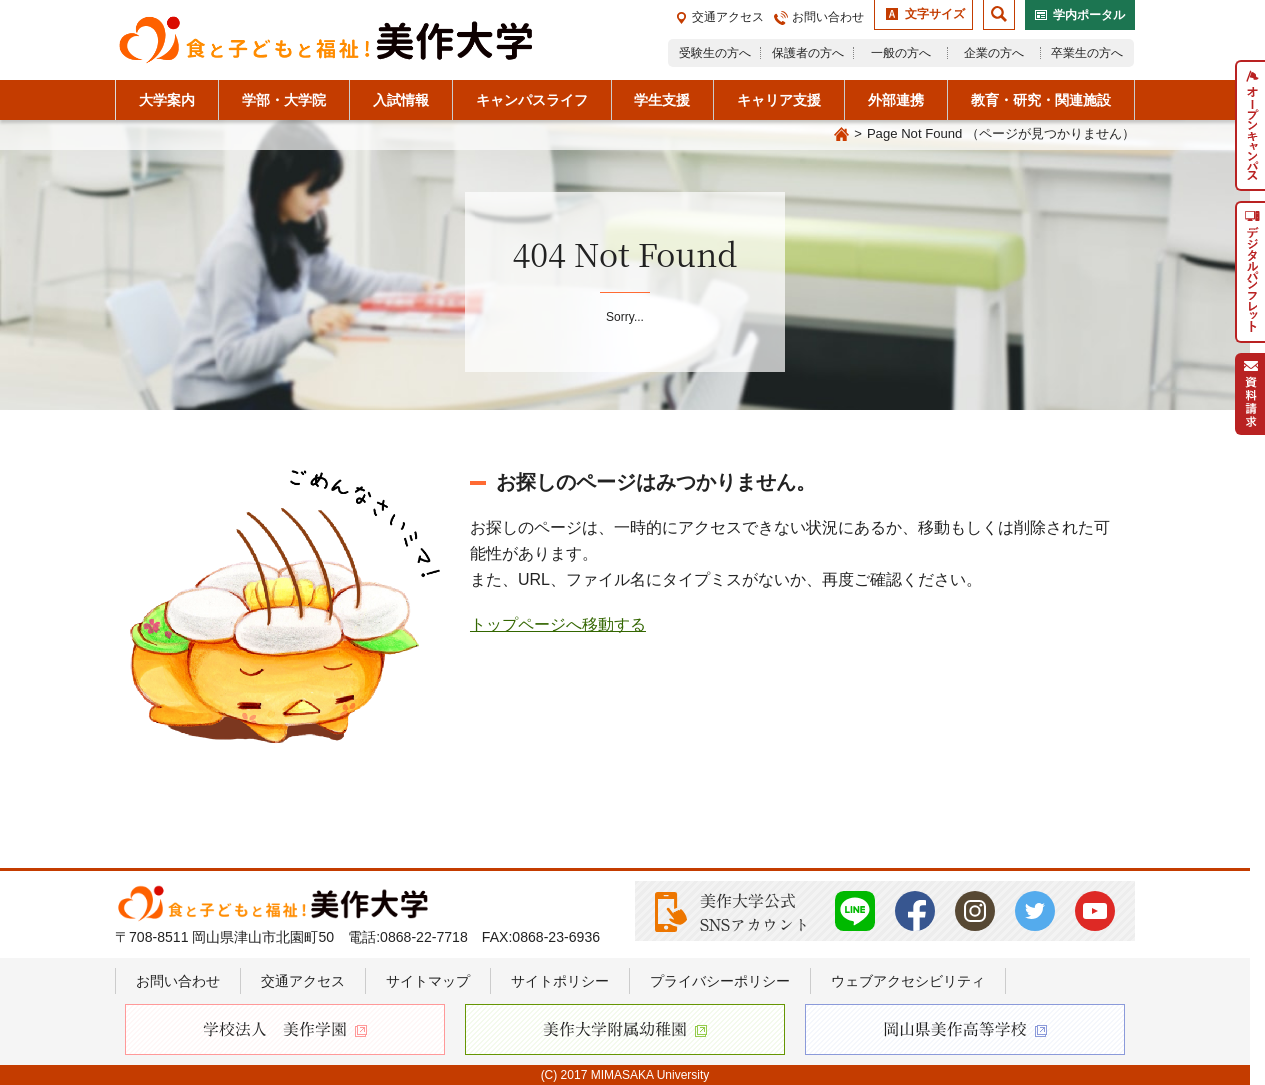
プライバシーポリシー (720, 981)
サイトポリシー (560, 981)
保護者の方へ (808, 53)
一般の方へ (901, 53)
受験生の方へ (715, 53)
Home (841, 135)
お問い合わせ (828, 17)
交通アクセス (728, 17)
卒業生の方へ (1087, 53)
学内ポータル (1089, 15)
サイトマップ (428, 981)
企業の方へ (994, 53)
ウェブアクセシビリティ (908, 981)
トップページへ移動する (558, 624)
